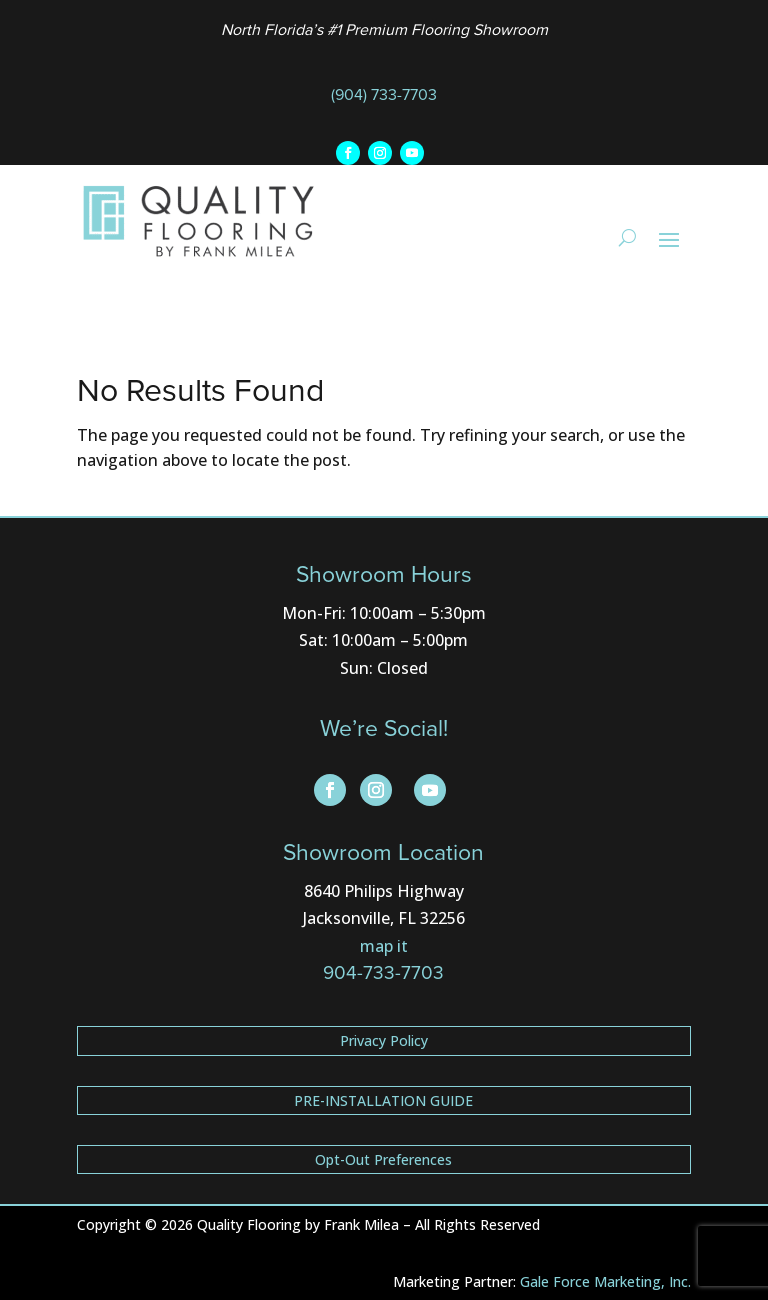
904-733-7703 (383, 972)
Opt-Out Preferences (383, 1159)
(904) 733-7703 (384, 94)
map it (384, 946)
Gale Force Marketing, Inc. (605, 1281)
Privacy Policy (384, 1040)
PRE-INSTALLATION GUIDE (383, 1100)
